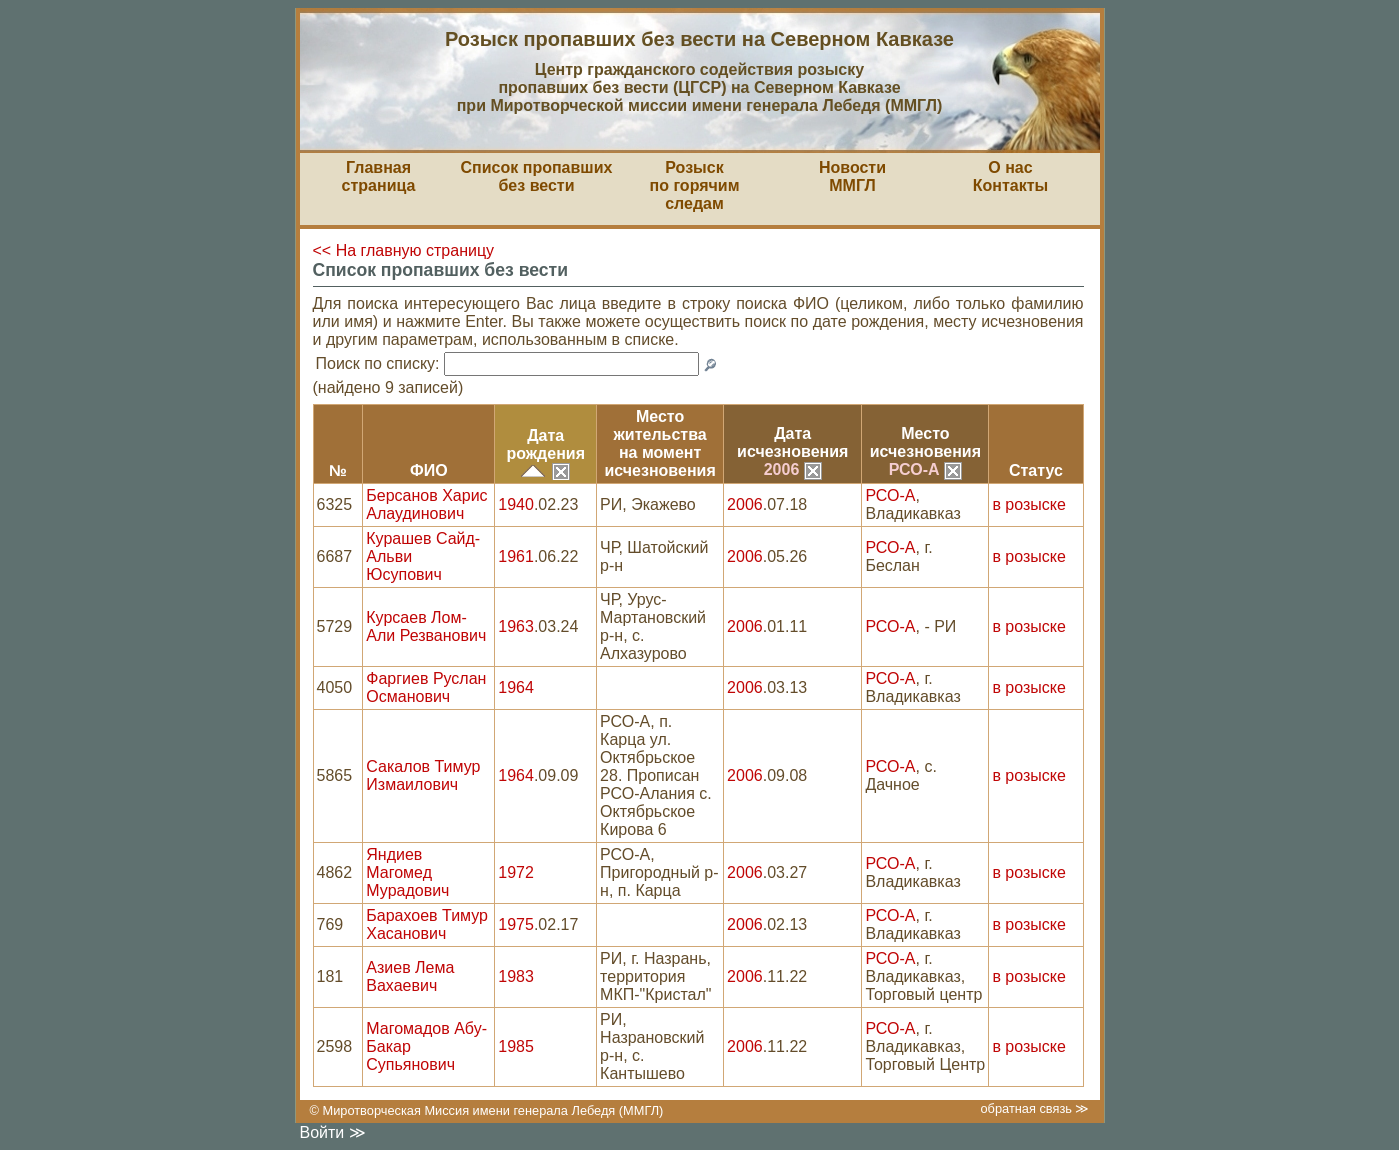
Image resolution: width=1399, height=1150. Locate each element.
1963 (516, 626)
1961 (516, 556)
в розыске (1028, 504)
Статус (1036, 470)
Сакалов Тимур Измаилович (423, 775)
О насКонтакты (1010, 176)
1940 (516, 504)
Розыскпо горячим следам (695, 185)
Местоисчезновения (925, 442)
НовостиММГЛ (852, 176)
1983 (516, 976)
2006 (793, 469)
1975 (516, 924)
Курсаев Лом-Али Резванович (426, 626)
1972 (516, 872)
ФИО (429, 470)
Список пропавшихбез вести (537, 176)
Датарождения (545, 444)
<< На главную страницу (404, 250)
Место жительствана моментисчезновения (659, 443)
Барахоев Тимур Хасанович (427, 924)
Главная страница (379, 176)
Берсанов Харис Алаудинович (426, 504)
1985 (516, 1046)
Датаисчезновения (792, 442)
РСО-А (925, 469)
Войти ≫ (333, 1132)
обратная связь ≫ (1034, 1108)
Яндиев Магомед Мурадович (407, 872)
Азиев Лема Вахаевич (410, 976)
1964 (516, 687)
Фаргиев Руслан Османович (426, 687)
